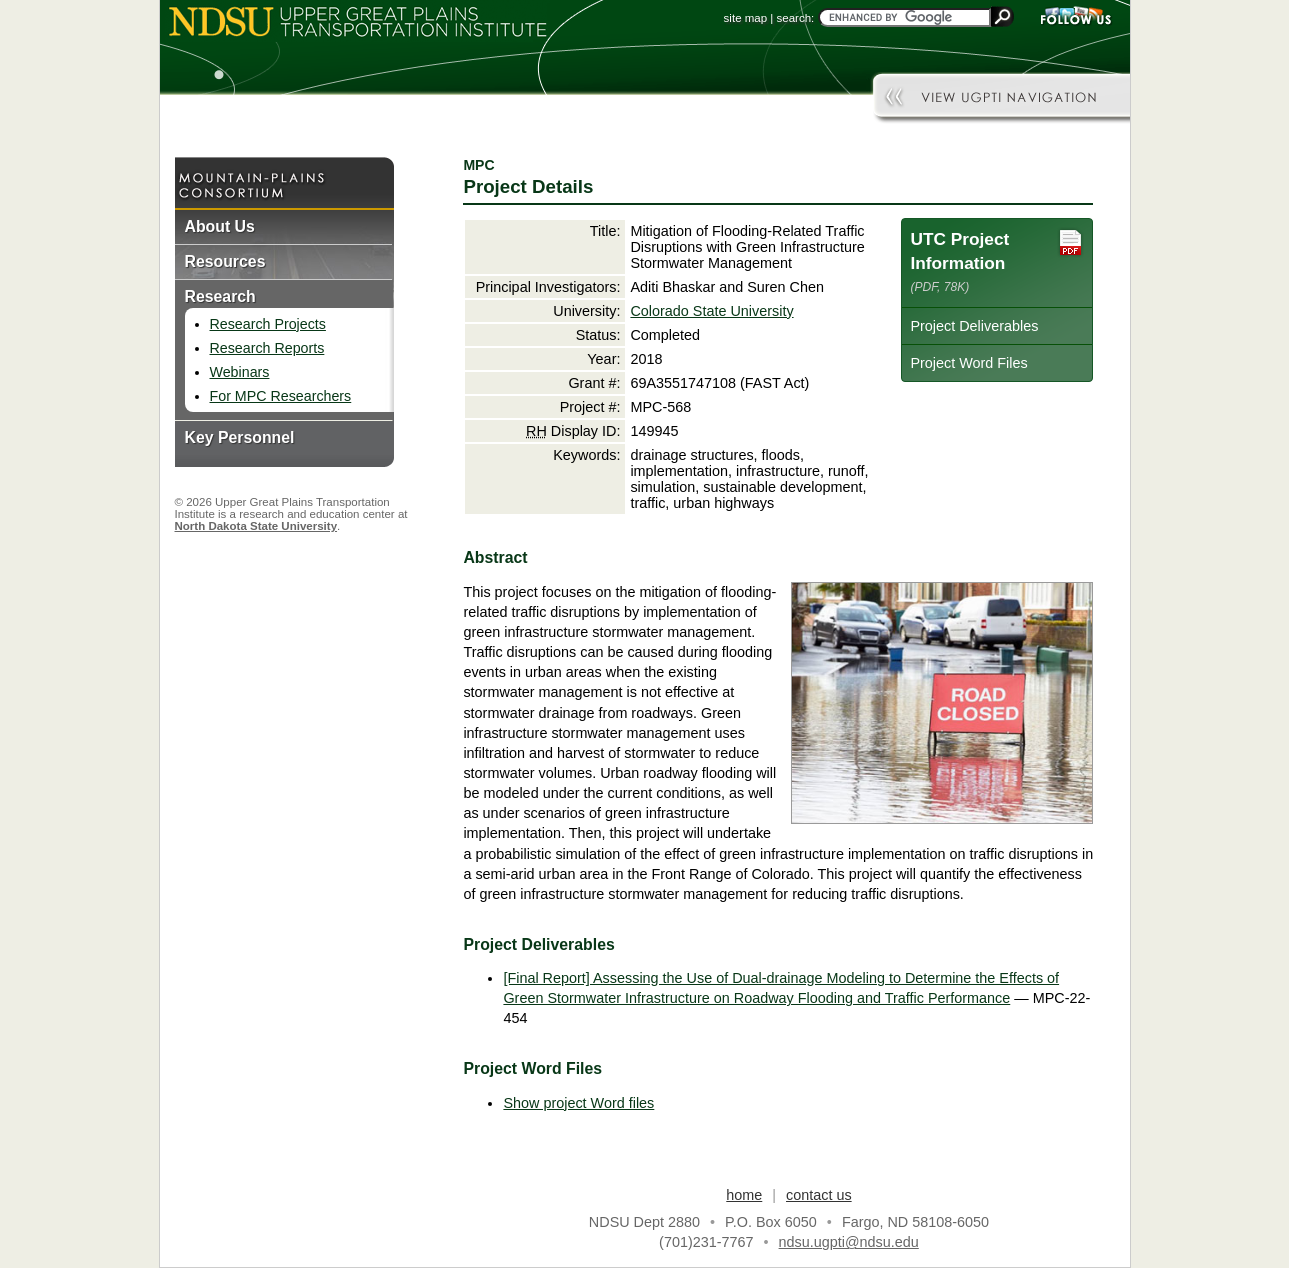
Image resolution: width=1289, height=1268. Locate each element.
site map (746, 18)
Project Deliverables (974, 326)
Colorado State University (711, 311)
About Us (220, 226)
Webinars (240, 372)
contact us (819, 1195)
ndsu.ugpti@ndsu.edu (849, 1242)
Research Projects (268, 324)
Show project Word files (578, 1103)
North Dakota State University (256, 526)
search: (796, 18)
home (744, 1195)
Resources (225, 261)
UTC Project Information (997, 260)
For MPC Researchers (281, 396)
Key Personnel (240, 437)
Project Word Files (968, 363)
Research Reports (267, 348)
